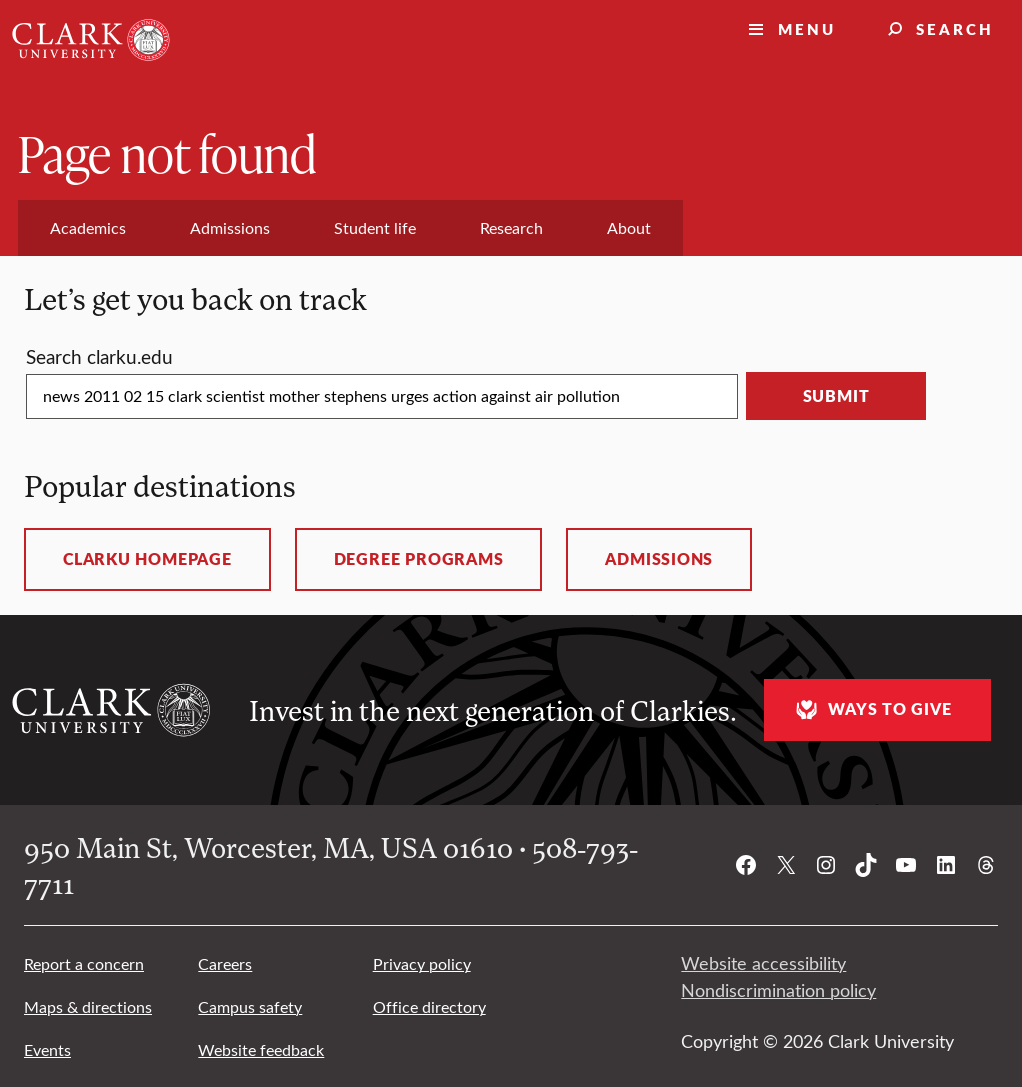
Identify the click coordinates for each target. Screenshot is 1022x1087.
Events (47, 1049)
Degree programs (419, 559)
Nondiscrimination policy (778, 990)
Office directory (429, 1006)
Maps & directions (88, 1006)
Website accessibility (763, 963)
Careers (225, 963)
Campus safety (250, 1006)
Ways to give (871, 709)
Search (955, 28)
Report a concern (84, 963)
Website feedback (261, 1049)
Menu (807, 28)
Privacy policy (422, 963)
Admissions (659, 559)
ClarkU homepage (147, 559)
